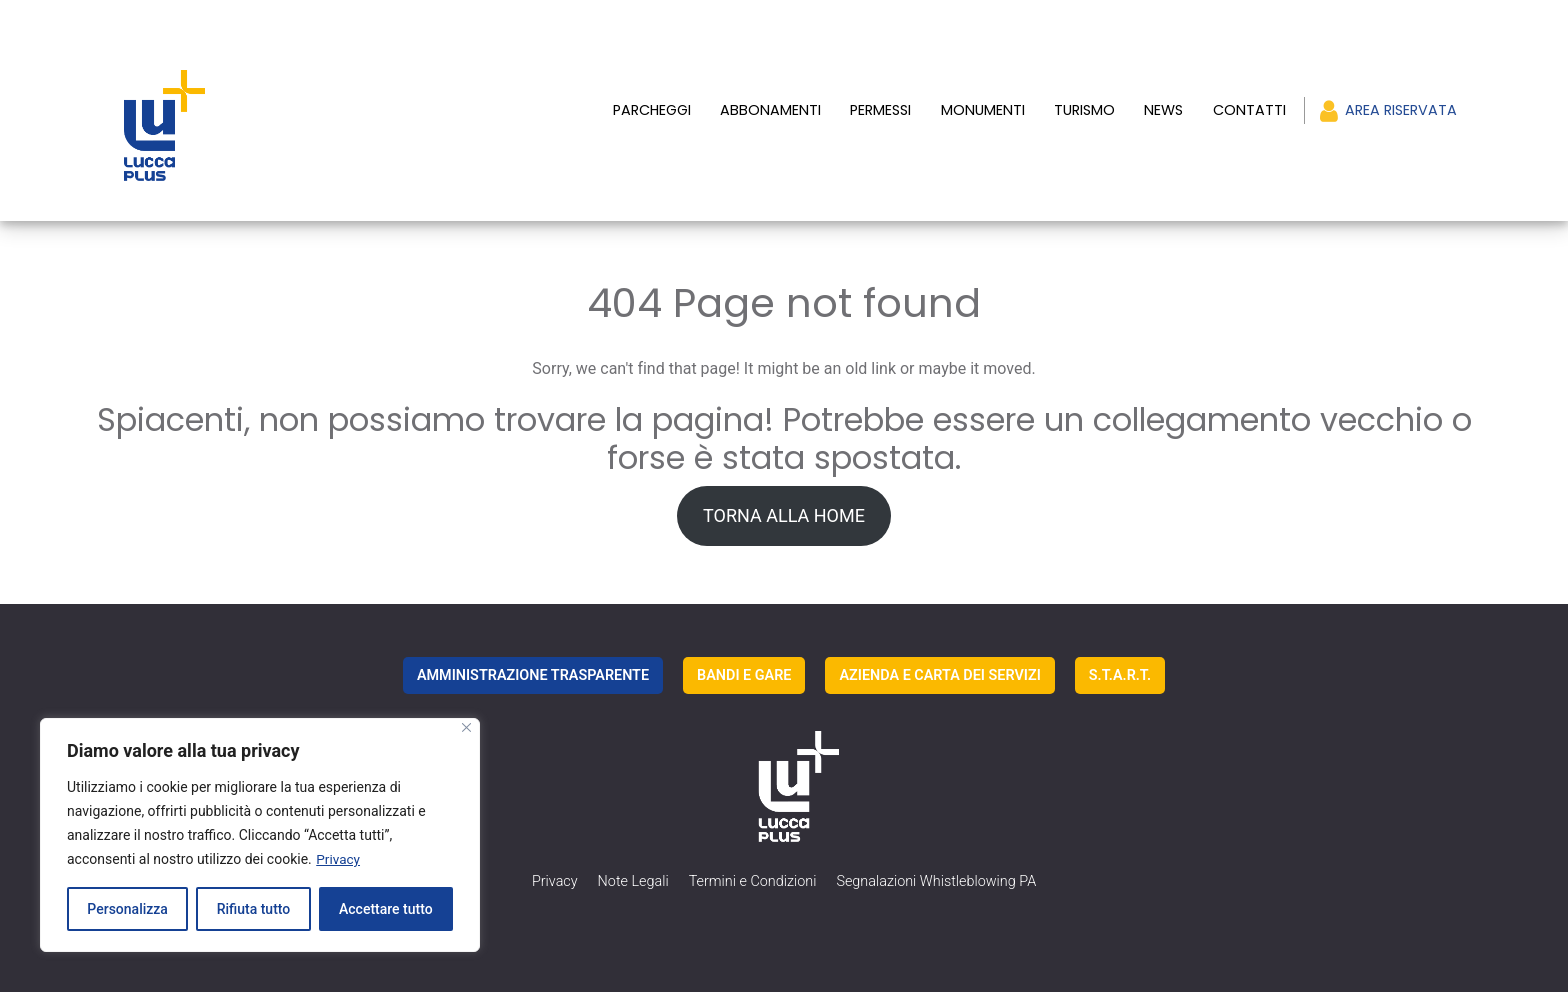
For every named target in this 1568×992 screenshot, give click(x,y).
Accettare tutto (386, 909)
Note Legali (633, 836)
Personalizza (127, 909)
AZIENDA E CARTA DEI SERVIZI (939, 630)
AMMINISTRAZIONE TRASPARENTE (533, 630)
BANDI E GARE (744, 630)
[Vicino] (466, 727)
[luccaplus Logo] (252, 88)
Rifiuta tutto (254, 909)
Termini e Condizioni (753, 836)
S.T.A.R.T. (1120, 630)
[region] (260, 835)
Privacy (338, 859)
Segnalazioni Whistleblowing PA (936, 836)
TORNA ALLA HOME (784, 470)
